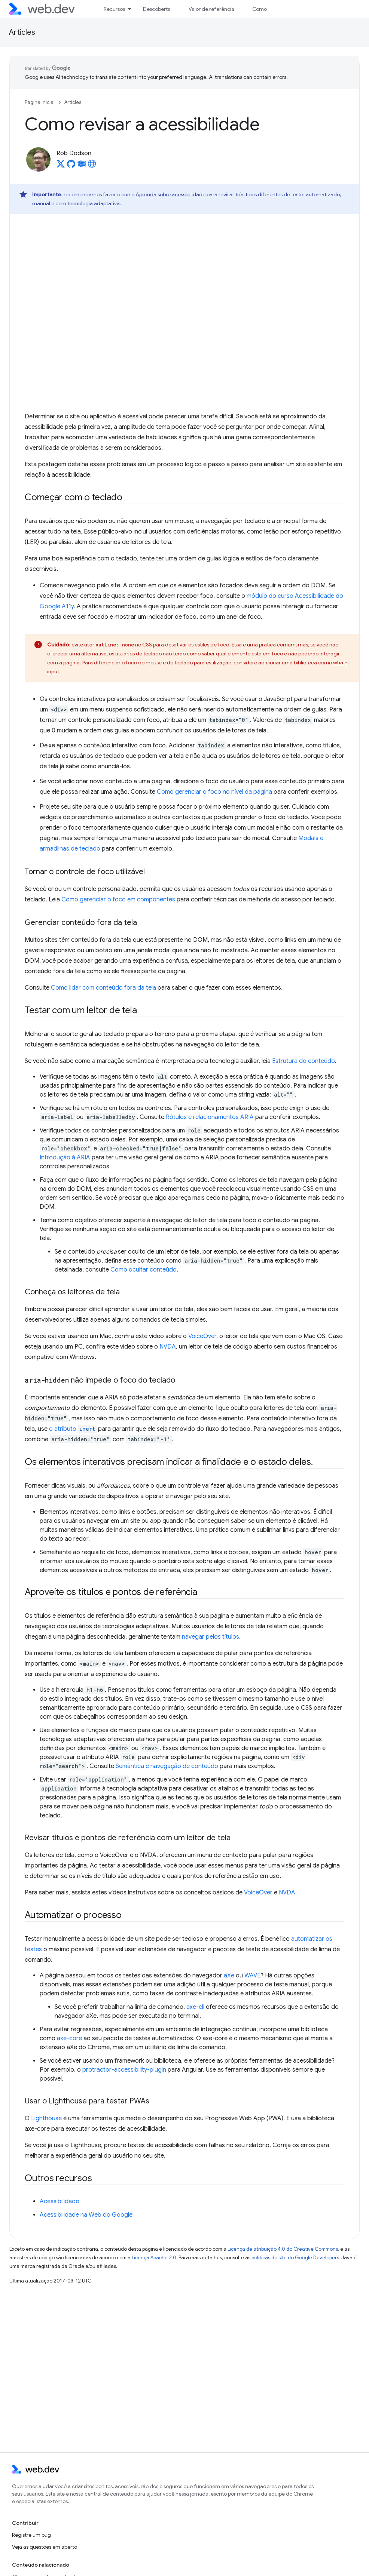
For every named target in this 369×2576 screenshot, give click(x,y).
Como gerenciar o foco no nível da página (214, 792)
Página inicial (40, 102)
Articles (22, 32)
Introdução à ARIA (65, 1157)
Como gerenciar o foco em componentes (118, 899)
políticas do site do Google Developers (295, 2257)
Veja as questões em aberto (44, 2546)
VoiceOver (202, 1336)
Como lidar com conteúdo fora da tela (103, 988)
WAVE (252, 1975)
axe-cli (195, 2007)
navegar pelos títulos (210, 1637)
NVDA (167, 1346)
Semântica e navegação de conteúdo (167, 1766)
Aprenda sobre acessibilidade (170, 194)
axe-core (69, 2038)
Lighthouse (46, 2118)
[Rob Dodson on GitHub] (71, 166)
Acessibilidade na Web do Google (86, 2215)
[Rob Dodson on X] (61, 166)
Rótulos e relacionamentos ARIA (210, 1117)
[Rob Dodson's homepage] (92, 166)
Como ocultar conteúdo (143, 1269)
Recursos (114, 9)
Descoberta (157, 9)
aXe (229, 1975)
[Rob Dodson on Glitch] (81, 166)
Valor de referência (211, 9)
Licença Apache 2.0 (154, 2257)
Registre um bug (31, 2535)
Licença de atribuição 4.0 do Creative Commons (283, 2249)
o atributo (73, 1429)
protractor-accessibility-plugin (124, 2070)
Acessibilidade (59, 2201)
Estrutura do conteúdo (303, 1061)
